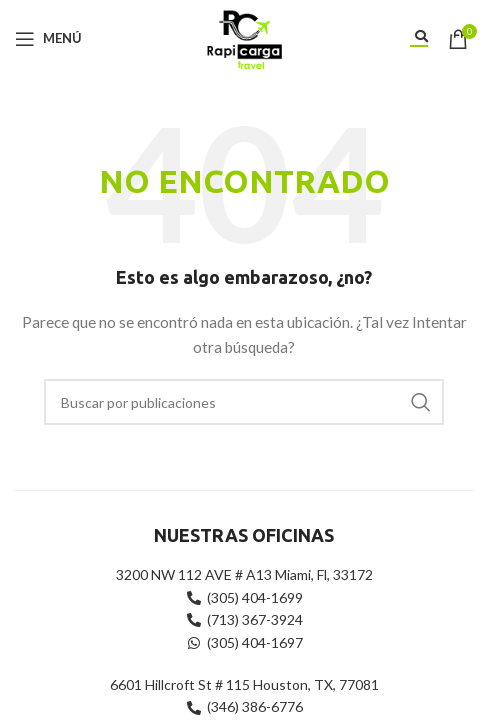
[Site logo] (244, 36)
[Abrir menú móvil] (48, 39)
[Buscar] (244, 402)
